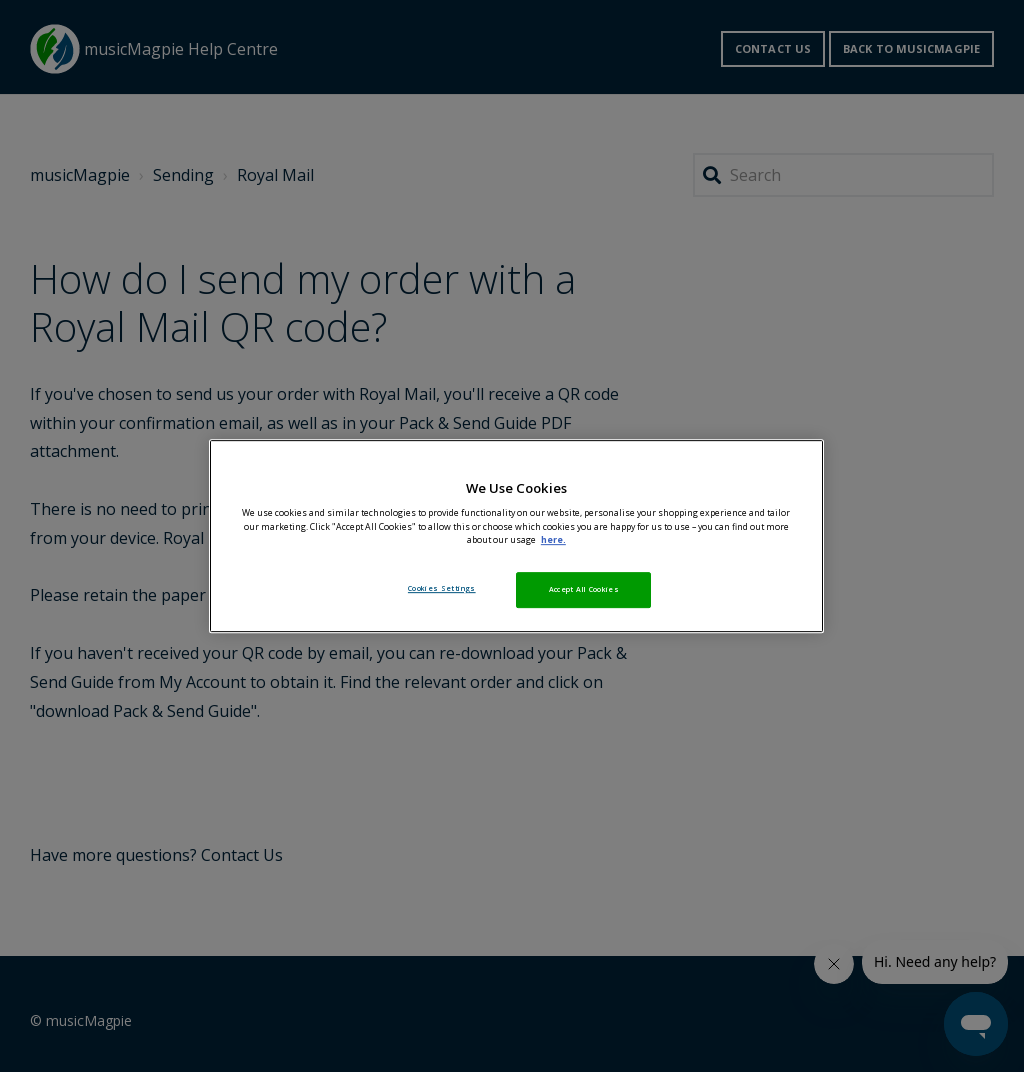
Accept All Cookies (584, 589)
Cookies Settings (442, 588)
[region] (516, 536)
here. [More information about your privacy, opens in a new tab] (553, 540)
